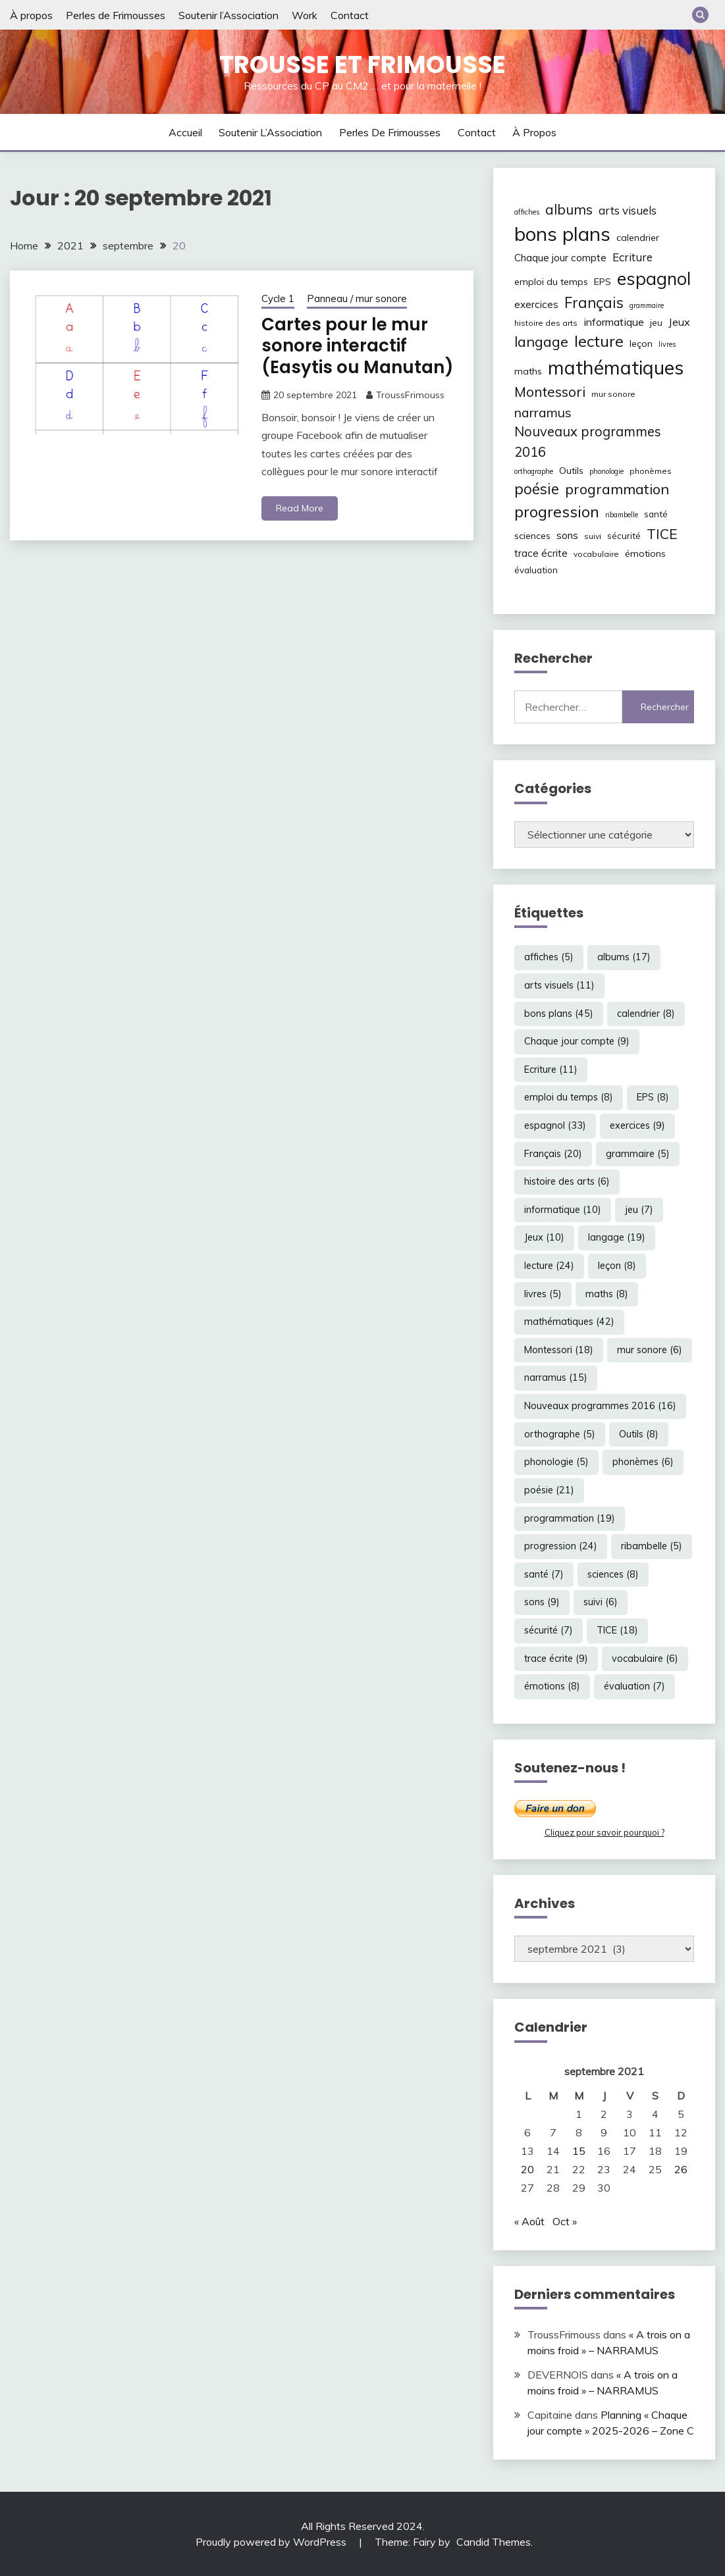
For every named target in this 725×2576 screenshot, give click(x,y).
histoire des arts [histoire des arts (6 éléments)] (545, 323)
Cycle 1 (277, 298)
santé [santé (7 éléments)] (656, 514)
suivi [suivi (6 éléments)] (592, 536)
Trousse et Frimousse (362, 64)
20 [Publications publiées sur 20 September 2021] (527, 2169)
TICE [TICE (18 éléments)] (662, 533)
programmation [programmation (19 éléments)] (617, 489)
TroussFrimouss (410, 395)
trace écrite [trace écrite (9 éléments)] (541, 553)
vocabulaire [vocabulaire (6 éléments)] (596, 554)
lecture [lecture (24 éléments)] (599, 341)
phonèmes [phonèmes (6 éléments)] (651, 471)
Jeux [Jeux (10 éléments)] (679, 321)
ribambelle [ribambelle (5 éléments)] (621, 514)
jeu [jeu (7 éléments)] (656, 322)
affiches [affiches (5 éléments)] (526, 212)
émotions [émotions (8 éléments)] (645, 553)
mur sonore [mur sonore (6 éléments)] (613, 394)
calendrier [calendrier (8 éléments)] (637, 238)
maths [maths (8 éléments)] (528, 371)
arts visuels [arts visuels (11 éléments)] (628, 210)
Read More (299, 508)
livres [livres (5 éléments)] (667, 344)
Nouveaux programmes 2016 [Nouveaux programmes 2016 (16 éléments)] (587, 441)
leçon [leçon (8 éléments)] (641, 343)
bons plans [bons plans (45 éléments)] (562, 233)
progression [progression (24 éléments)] (556, 511)
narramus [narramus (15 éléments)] (543, 412)
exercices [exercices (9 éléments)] (536, 304)
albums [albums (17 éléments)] (569, 209)
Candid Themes (493, 2541)
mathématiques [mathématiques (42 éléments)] (616, 367)
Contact (350, 15)
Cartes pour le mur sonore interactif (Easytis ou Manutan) (357, 346)
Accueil (185, 132)
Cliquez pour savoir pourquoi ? (604, 1832)
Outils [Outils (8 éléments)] (571, 471)
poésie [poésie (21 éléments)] (536, 488)
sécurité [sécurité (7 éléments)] (624, 535)
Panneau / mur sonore (357, 298)
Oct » (564, 2221)
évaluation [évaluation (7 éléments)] (536, 570)
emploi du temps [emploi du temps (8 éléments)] (551, 282)
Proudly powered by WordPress (272, 2541)
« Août (529, 2221)
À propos (31, 15)
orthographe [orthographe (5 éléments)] (533, 471)
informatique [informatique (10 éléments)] (613, 321)
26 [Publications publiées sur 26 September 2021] (680, 2169)
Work (304, 15)
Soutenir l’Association (228, 15)
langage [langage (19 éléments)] (541, 341)
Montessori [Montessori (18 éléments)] (549, 391)
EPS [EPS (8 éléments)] (602, 282)
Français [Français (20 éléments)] (594, 303)
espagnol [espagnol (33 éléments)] (654, 278)
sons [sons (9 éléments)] (567, 535)
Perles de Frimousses (115, 15)
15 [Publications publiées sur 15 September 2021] (578, 2150)
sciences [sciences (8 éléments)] (532, 536)
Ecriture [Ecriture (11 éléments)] (632, 257)
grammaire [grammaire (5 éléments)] (647, 305)
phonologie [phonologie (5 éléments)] (606, 471)
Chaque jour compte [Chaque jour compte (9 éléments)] (560, 257)
